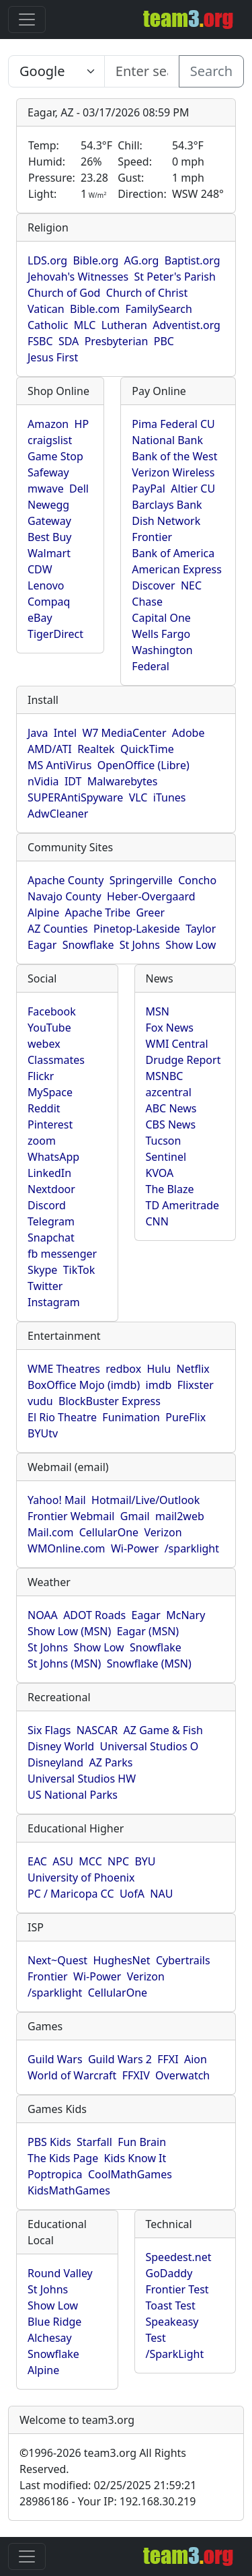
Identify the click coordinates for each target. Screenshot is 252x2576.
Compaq (49, 601)
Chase (147, 601)
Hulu (159, 1368)
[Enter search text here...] (56, 71)
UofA (132, 1893)
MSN (157, 1011)
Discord (47, 1205)
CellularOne (108, 1532)
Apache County (65, 880)
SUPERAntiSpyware (75, 797)
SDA (68, 341)
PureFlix (185, 1417)
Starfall (94, 2142)
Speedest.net (179, 2257)
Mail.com (50, 1532)
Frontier (152, 537)
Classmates (56, 1059)
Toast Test (171, 2305)
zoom (42, 1140)
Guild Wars (55, 2059)
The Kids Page (63, 2158)
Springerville (141, 880)
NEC (191, 585)
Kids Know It (135, 2158)
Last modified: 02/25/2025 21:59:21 (107, 2485)
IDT (73, 781)
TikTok (79, 1269)
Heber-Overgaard (151, 896)
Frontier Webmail (71, 1516)
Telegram (51, 1221)
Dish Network (166, 520)
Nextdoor (51, 1189)
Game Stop (55, 456)
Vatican (46, 308)
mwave (46, 488)
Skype (42, 1269)
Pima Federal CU (173, 424)
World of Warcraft (72, 2075)
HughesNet (121, 1960)
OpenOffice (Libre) (143, 765)
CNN (157, 1221)
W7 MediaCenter (124, 732)
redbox (123, 1368)
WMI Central (177, 1043)
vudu (40, 1401)
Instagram (54, 1302)
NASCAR (97, 1730)
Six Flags (49, 1730)
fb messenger (62, 1253)
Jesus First (53, 357)
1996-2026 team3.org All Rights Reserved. (102, 2460)
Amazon (48, 424)
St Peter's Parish (174, 276)
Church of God (64, 292)
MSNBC (164, 1076)
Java (38, 732)
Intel (65, 732)
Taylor (200, 928)
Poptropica (55, 2174)
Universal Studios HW (82, 1778)
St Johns (140, 944)
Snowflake (88, 944)
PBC (164, 341)
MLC (85, 325)
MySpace (50, 1092)
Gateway (49, 520)
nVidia (43, 781)
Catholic (48, 325)
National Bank (167, 440)
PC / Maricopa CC (71, 1893)
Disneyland (55, 1762)
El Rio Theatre (62, 1417)
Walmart (49, 553)
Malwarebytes (122, 781)
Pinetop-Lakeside (136, 928)
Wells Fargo (161, 634)
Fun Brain (142, 2142)
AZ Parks (110, 1762)
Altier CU (193, 488)
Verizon (162, 1532)
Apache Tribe (98, 912)
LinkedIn (49, 1173)
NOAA (43, 1615)
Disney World (61, 1746)
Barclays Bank (167, 504)
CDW (40, 569)
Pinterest (50, 1124)
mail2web (179, 1516)
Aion (195, 2059)
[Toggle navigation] (27, 19)
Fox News (170, 1027)
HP (82, 424)
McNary (185, 1615)
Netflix (193, 1368)
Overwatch (182, 2075)
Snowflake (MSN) (149, 1663)
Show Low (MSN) (69, 1631)
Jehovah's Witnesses (78, 276)
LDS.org (47, 260)
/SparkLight (175, 2354)
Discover (153, 585)
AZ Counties (58, 928)
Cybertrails (183, 1960)
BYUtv (43, 1433)
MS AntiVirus (59, 765)
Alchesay (50, 2337)
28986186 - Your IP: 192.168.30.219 (107, 2501)
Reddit (44, 1108)
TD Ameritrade (183, 1205)
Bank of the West (174, 456)
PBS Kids (49, 2142)
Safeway (48, 472)
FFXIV (136, 2075)
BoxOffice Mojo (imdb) (84, 1385)
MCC (90, 1861)
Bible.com (95, 308)
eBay (40, 617)
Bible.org (95, 260)
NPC (118, 1861)
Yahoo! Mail (57, 1500)
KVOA (160, 1173)
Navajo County (64, 896)
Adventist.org (186, 325)
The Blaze (170, 1189)
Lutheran (124, 325)
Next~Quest (57, 1960)
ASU (62, 1861)
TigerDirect (55, 634)
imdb (159, 1385)
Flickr (41, 1076)
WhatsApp (53, 1156)
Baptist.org (192, 260)
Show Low (190, 944)
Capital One (161, 617)
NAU (161, 1893)
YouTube (49, 1027)
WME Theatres (64, 1368)
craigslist (50, 440)
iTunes (169, 797)
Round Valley (60, 2273)
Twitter (45, 1286)
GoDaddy (169, 2273)
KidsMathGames (69, 2190)
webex (44, 1043)
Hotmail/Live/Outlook (145, 1500)
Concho (197, 880)
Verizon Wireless (173, 472)
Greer (150, 912)
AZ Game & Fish (163, 1730)
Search (211, 71)
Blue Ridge (54, 2321)
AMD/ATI (50, 749)
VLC (138, 797)
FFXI (167, 2059)
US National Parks (73, 1794)
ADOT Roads (94, 1615)
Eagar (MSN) (148, 1631)
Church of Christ (146, 292)
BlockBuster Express (109, 1401)
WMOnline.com (67, 1548)
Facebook (52, 1011)
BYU (144, 1861)
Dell (79, 488)
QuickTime (147, 749)
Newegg (48, 504)
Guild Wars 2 (120, 2059)
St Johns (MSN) (64, 1663)
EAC (37, 1861)
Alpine (43, 912)
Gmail (135, 1516)
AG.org (141, 260)
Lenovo (46, 585)
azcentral (169, 1092)
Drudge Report (183, 1059)
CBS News (171, 1124)
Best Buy (49, 537)
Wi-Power (135, 1548)
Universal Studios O (149, 1746)
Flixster (195, 1385)
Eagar (42, 944)
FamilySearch (159, 308)
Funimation (131, 1417)
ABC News (171, 1108)
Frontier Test (177, 2289)
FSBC (40, 341)
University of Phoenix (81, 1877)
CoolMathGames (130, 2174)
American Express (177, 569)
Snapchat (51, 1237)
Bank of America (173, 553)
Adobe (188, 732)
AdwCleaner (58, 813)
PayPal (148, 488)
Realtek (95, 749)
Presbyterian (117, 341)
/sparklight (192, 1548)
